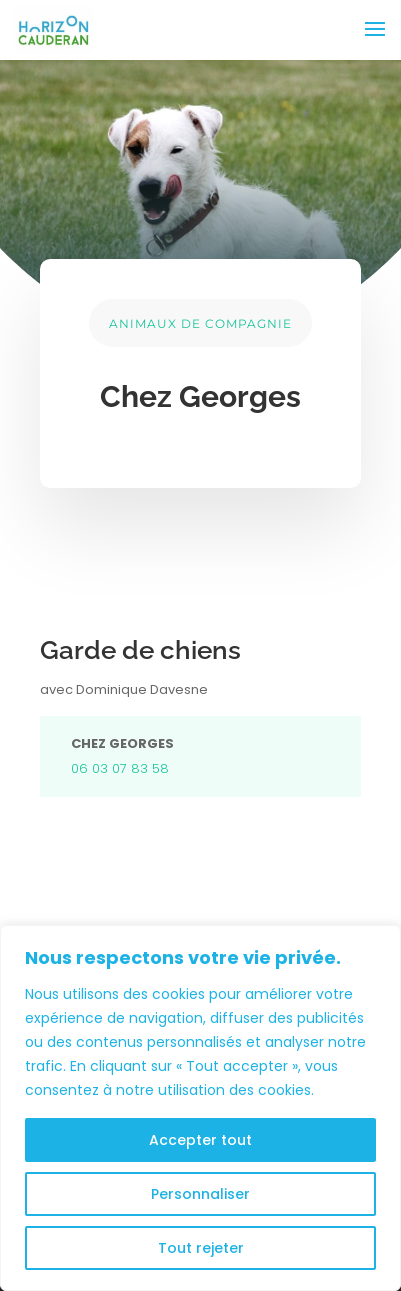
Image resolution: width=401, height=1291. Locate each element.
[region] (200, 1108)
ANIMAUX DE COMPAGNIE (200, 323)
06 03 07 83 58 (122, 768)
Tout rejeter (201, 1248)
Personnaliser (200, 1194)
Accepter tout (200, 1140)
